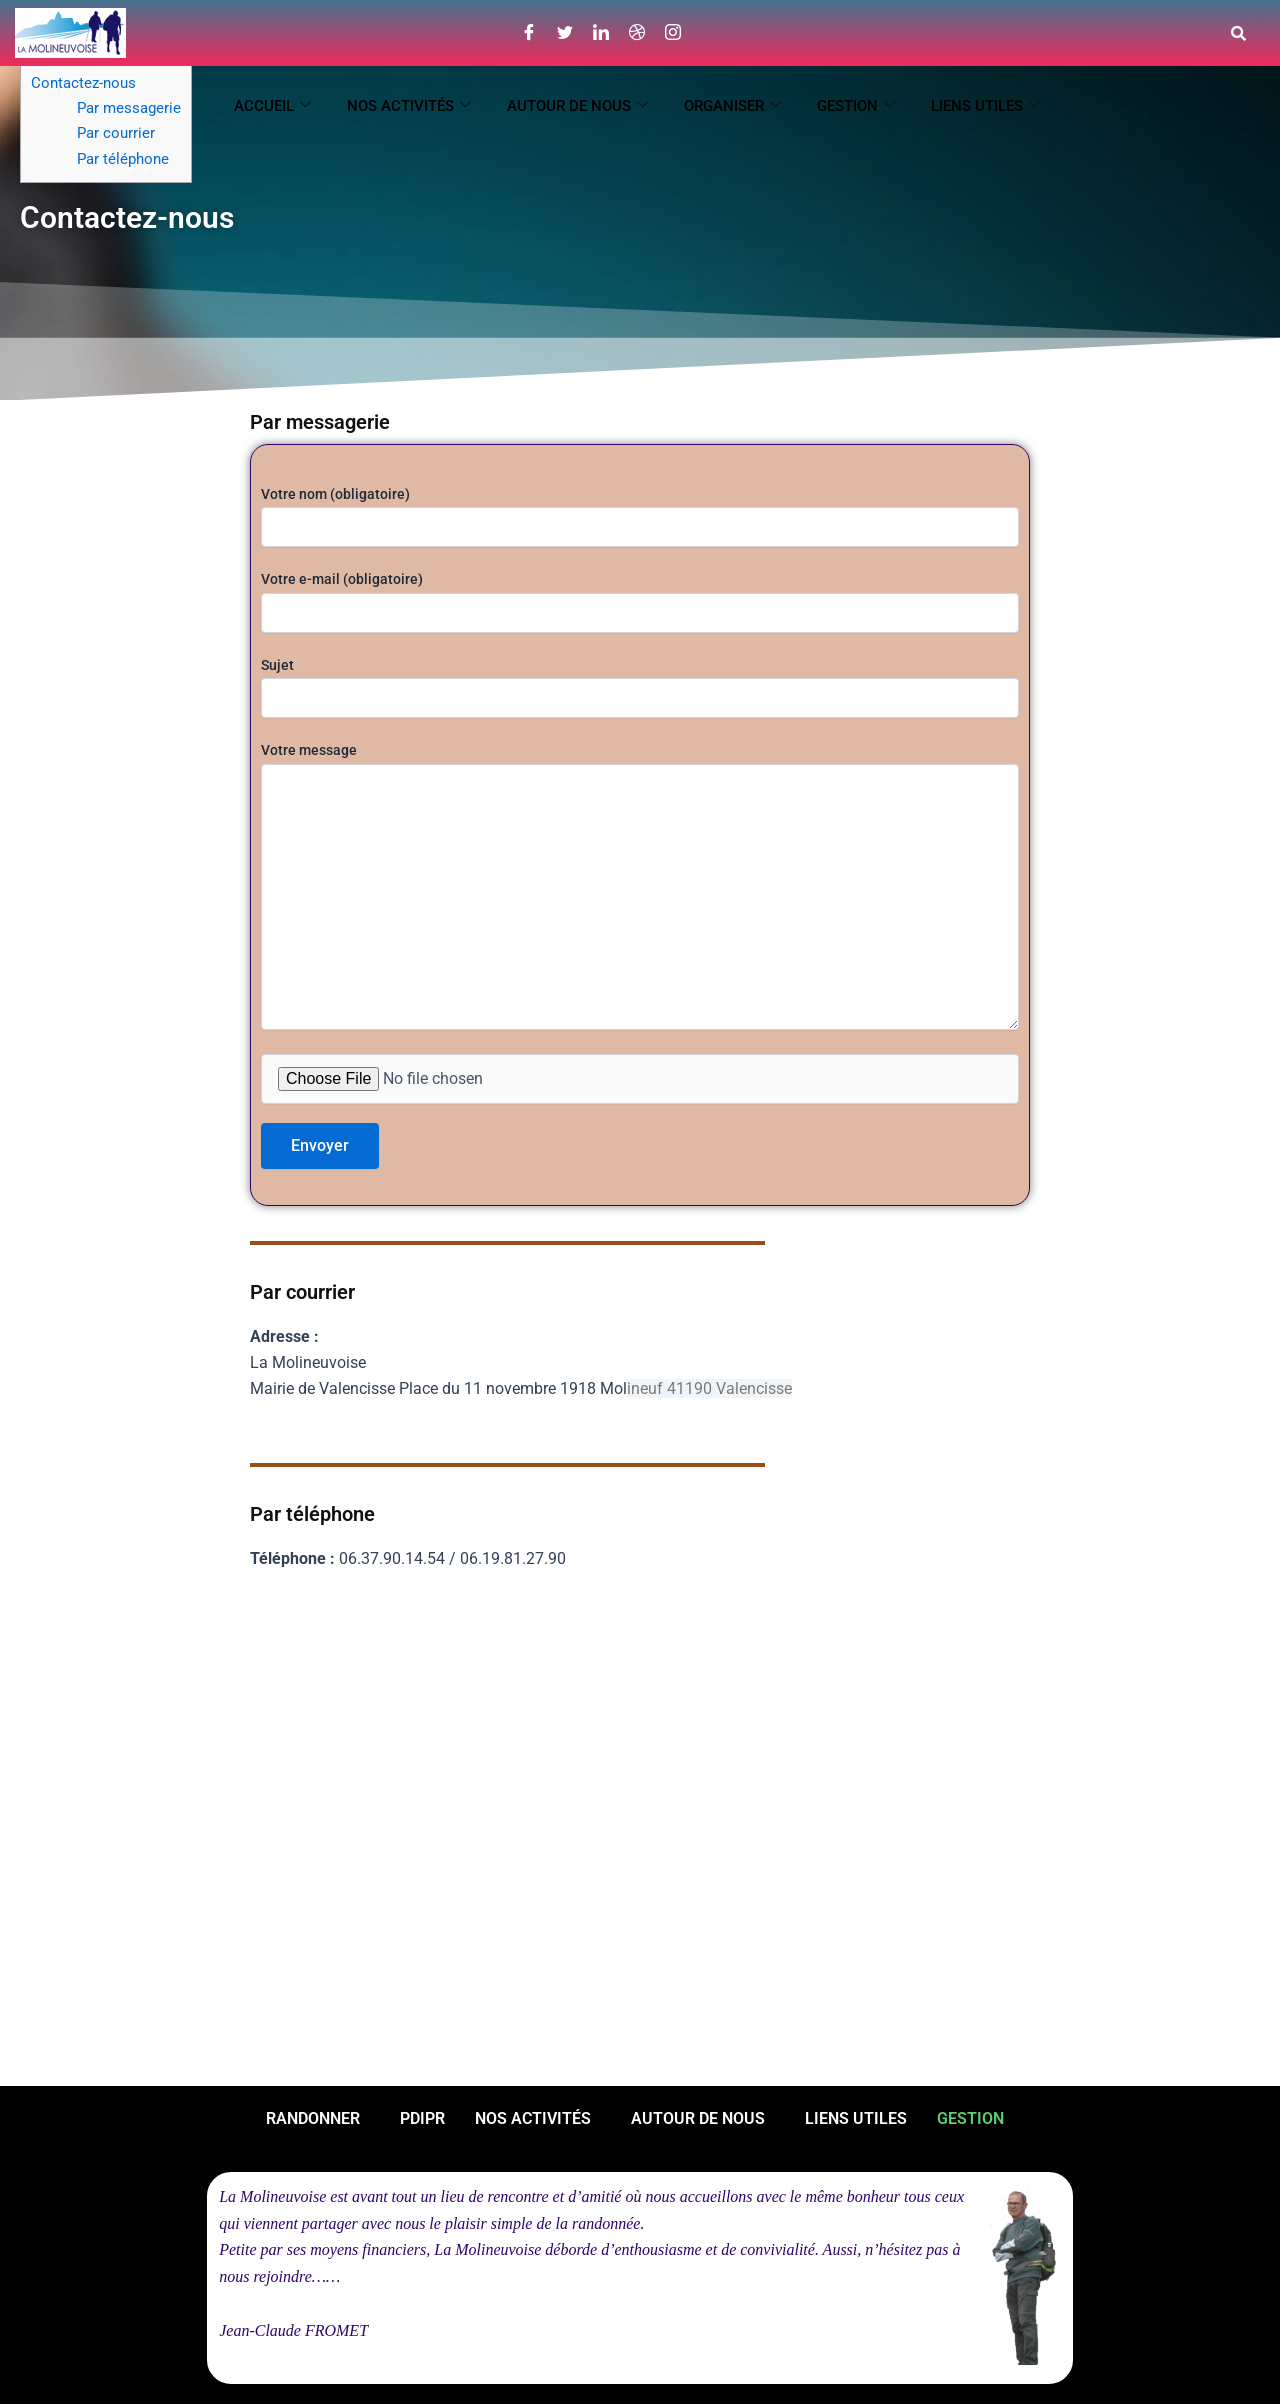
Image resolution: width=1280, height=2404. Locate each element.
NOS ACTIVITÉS (409, 106)
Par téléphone (123, 159)
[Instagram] (673, 33)
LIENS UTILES (985, 106)
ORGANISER (732, 106)
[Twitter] (565, 33)
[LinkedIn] (601, 33)
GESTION (856, 106)
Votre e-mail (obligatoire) (640, 601)
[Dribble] (637, 33)
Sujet (640, 687)
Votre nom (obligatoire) (640, 516)
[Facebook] (529, 33)
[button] (318, 2119)
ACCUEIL (272, 106)
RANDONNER (313, 2118)
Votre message (640, 888)
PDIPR (422, 2118)
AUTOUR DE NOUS (577, 106)
